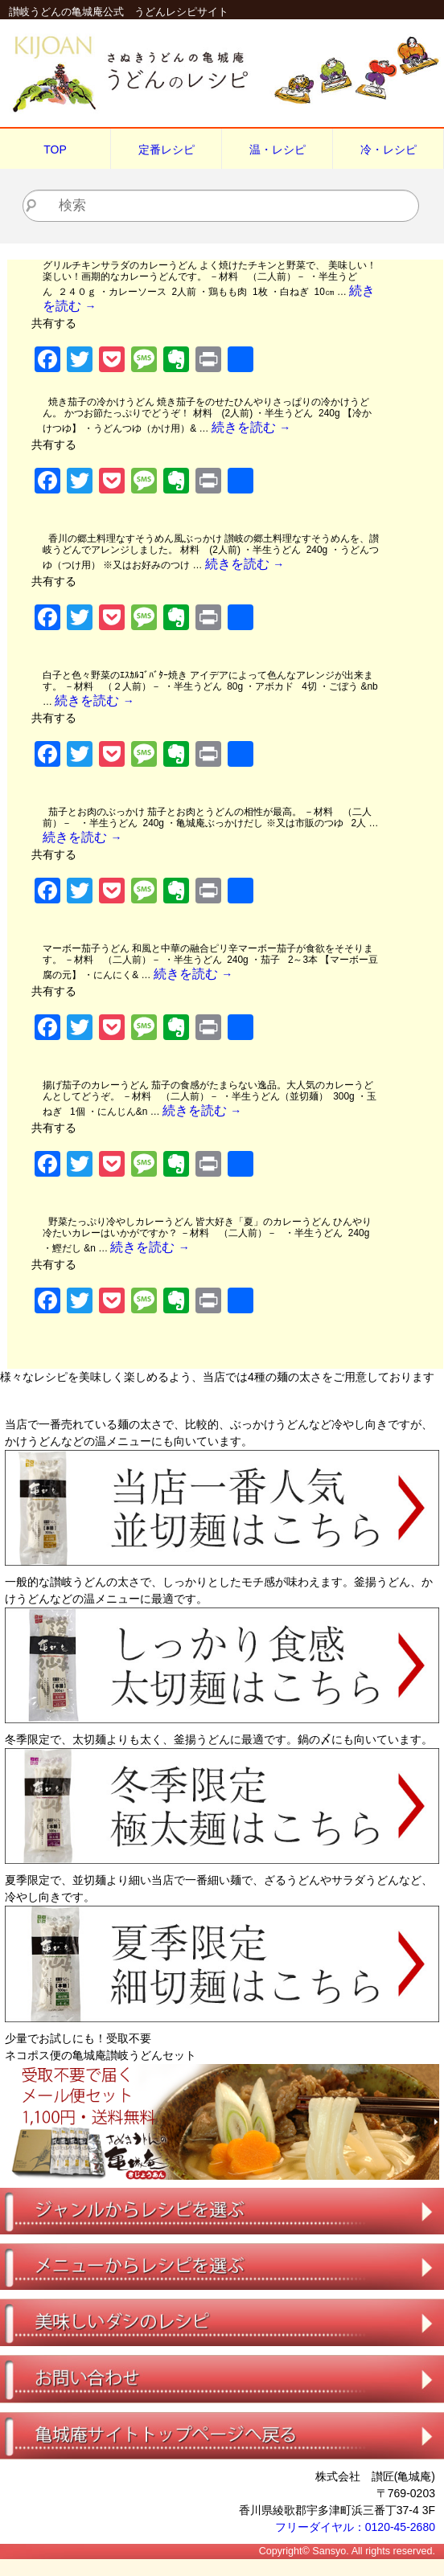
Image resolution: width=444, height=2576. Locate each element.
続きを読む (251, 427)
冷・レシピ (388, 149)
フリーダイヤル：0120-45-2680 (355, 2527)
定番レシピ (166, 149)
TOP (55, 149)
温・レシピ (277, 149)
